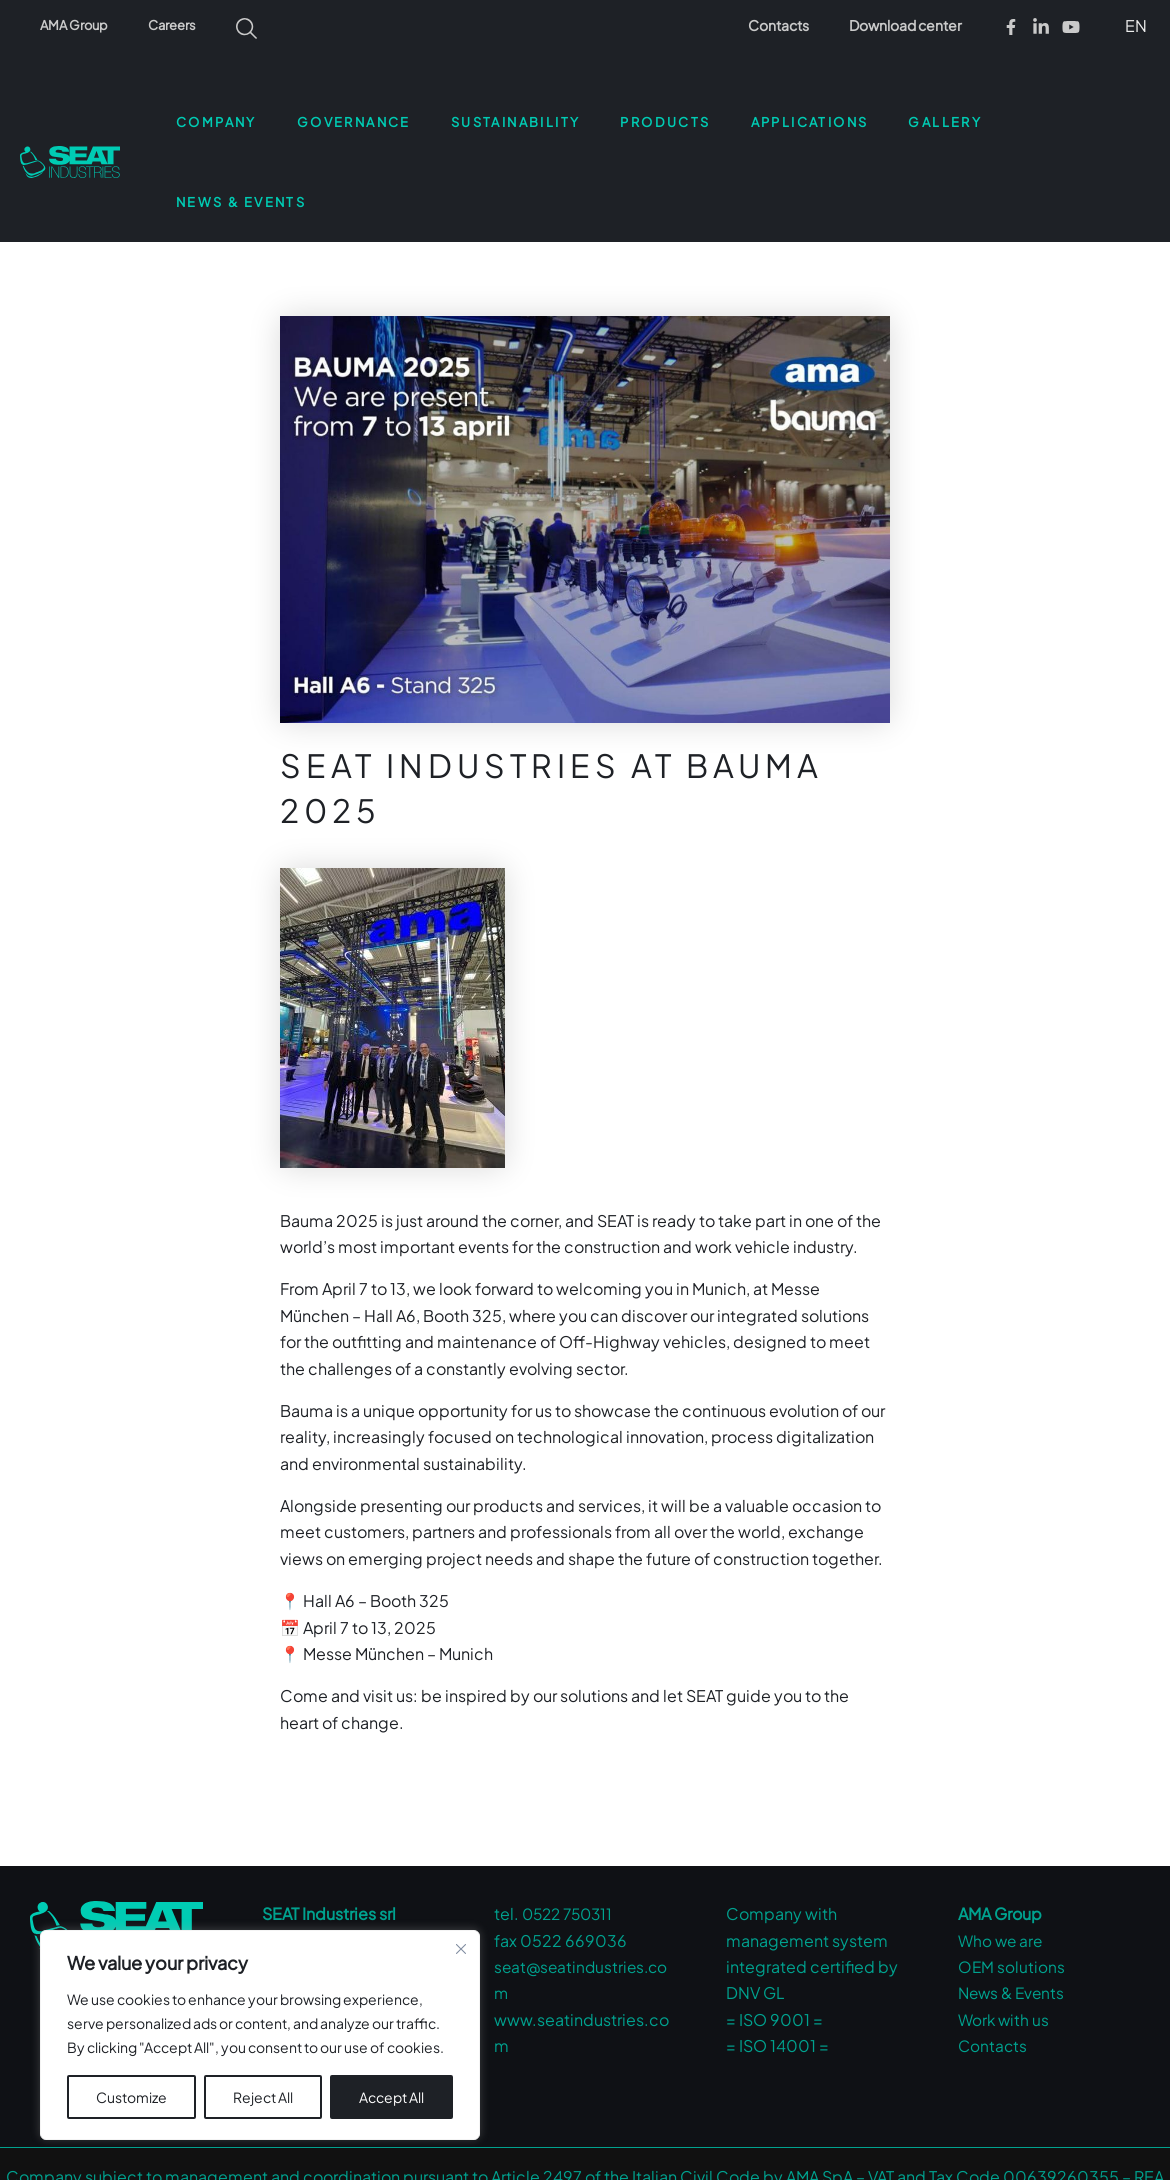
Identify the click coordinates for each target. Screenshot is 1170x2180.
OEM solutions (1012, 1886)
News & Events (1014, 1913)
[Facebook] (1011, 27)
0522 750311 (571, 1834)
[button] (1132, 25)
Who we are (1002, 1860)
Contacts (796, 25)
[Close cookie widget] (461, 1949)
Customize (131, 2097)
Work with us (1005, 1939)
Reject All (263, 2097)
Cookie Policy (773, 2150)
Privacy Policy (664, 2150)
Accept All (391, 2097)
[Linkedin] (1041, 27)
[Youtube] (1071, 27)
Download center (911, 25)
